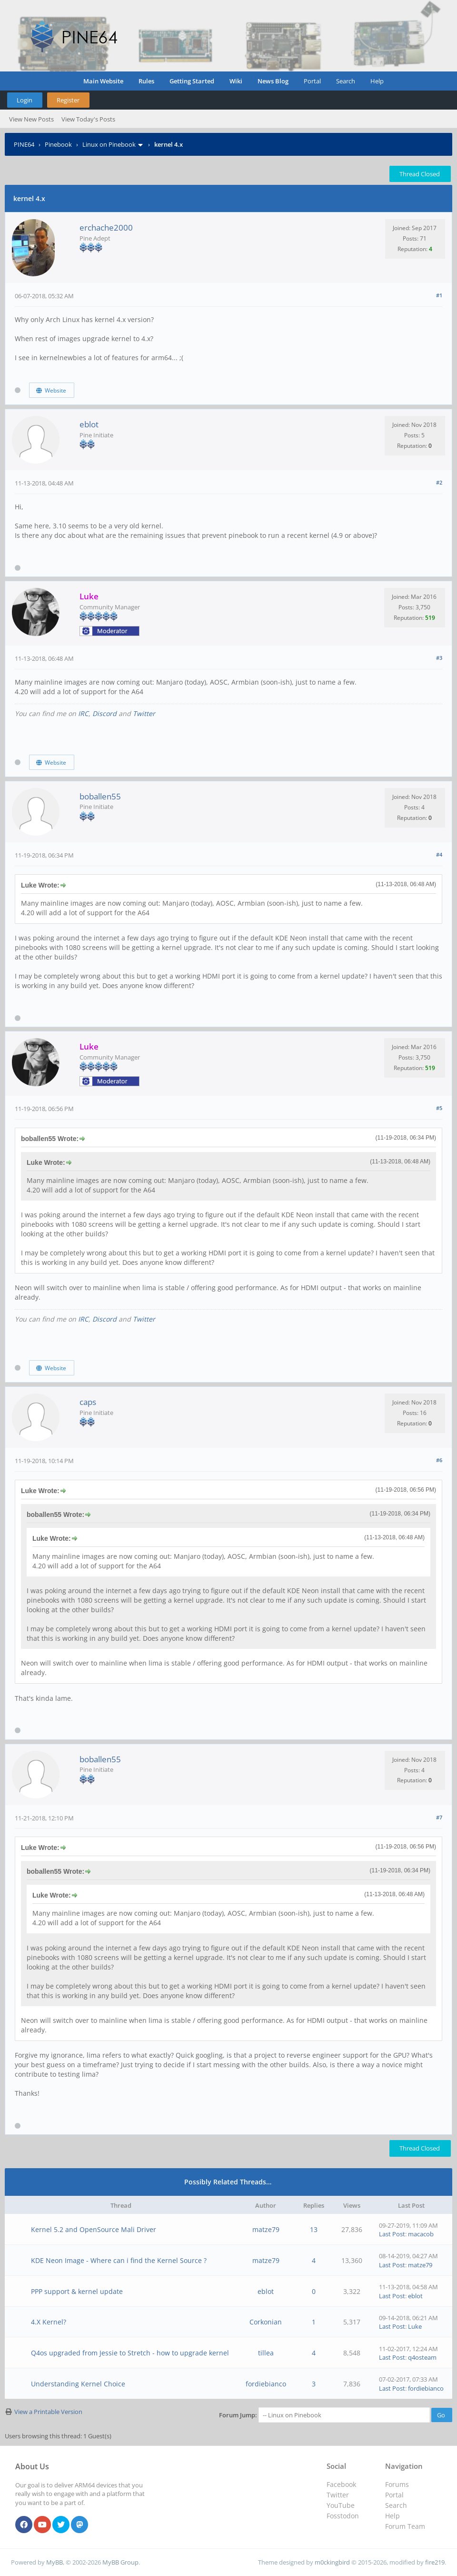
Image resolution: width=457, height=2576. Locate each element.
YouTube (341, 2505)
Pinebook (58, 144)
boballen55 (100, 796)
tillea (266, 2352)
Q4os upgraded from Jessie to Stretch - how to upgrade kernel (130, 2352)
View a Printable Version (48, 2411)
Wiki (235, 81)
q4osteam (422, 2357)
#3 (439, 657)
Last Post (392, 2234)
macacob (421, 2234)
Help (377, 81)
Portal (312, 81)
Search (345, 81)
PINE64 (24, 144)
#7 (439, 1817)
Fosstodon (343, 2515)
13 (314, 2229)
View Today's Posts (88, 119)
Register (68, 100)
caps (87, 1401)
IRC (83, 713)
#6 (439, 1460)
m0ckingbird (332, 2562)
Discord (104, 713)
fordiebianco (266, 2383)
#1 (439, 295)
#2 (439, 482)
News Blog (273, 81)
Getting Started (191, 81)
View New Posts (31, 119)
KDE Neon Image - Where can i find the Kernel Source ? (119, 2260)
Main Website (103, 81)
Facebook (341, 2484)
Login (24, 100)
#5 (439, 1107)
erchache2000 (106, 227)
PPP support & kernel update (77, 2291)
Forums (397, 2484)
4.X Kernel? (48, 2321)
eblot (89, 424)
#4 (439, 854)
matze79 (265, 2229)
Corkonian (265, 2321)
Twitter (144, 713)
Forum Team (405, 2526)
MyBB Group (120, 2562)
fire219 (435, 2562)
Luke (415, 2326)
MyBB (54, 2562)
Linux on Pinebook (109, 144)
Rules (146, 81)
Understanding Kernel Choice (78, 2383)
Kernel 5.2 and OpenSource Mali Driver (93, 2229)
